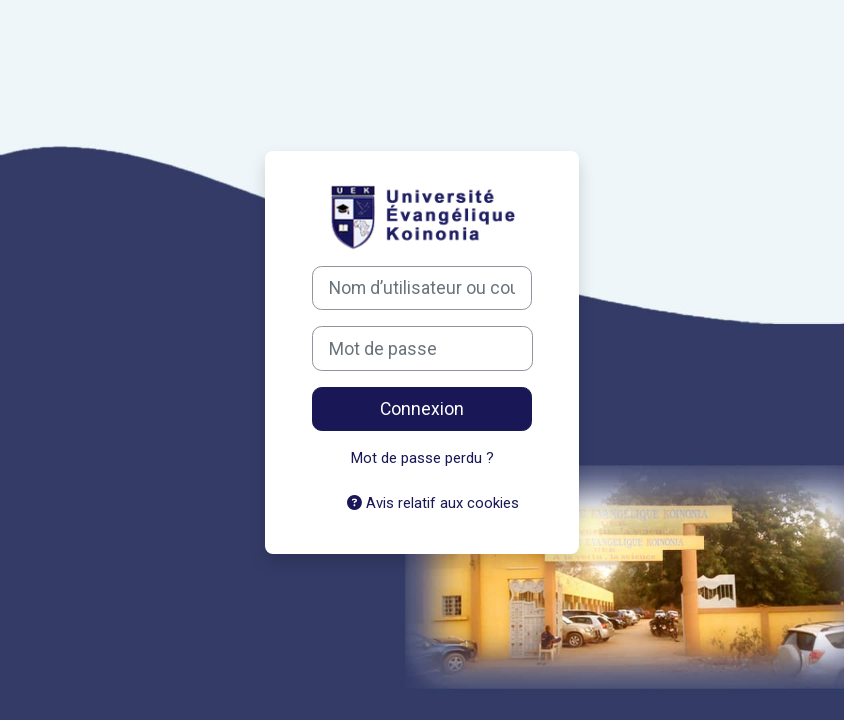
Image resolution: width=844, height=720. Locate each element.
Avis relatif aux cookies (433, 503)
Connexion (422, 409)
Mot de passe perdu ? (422, 458)
